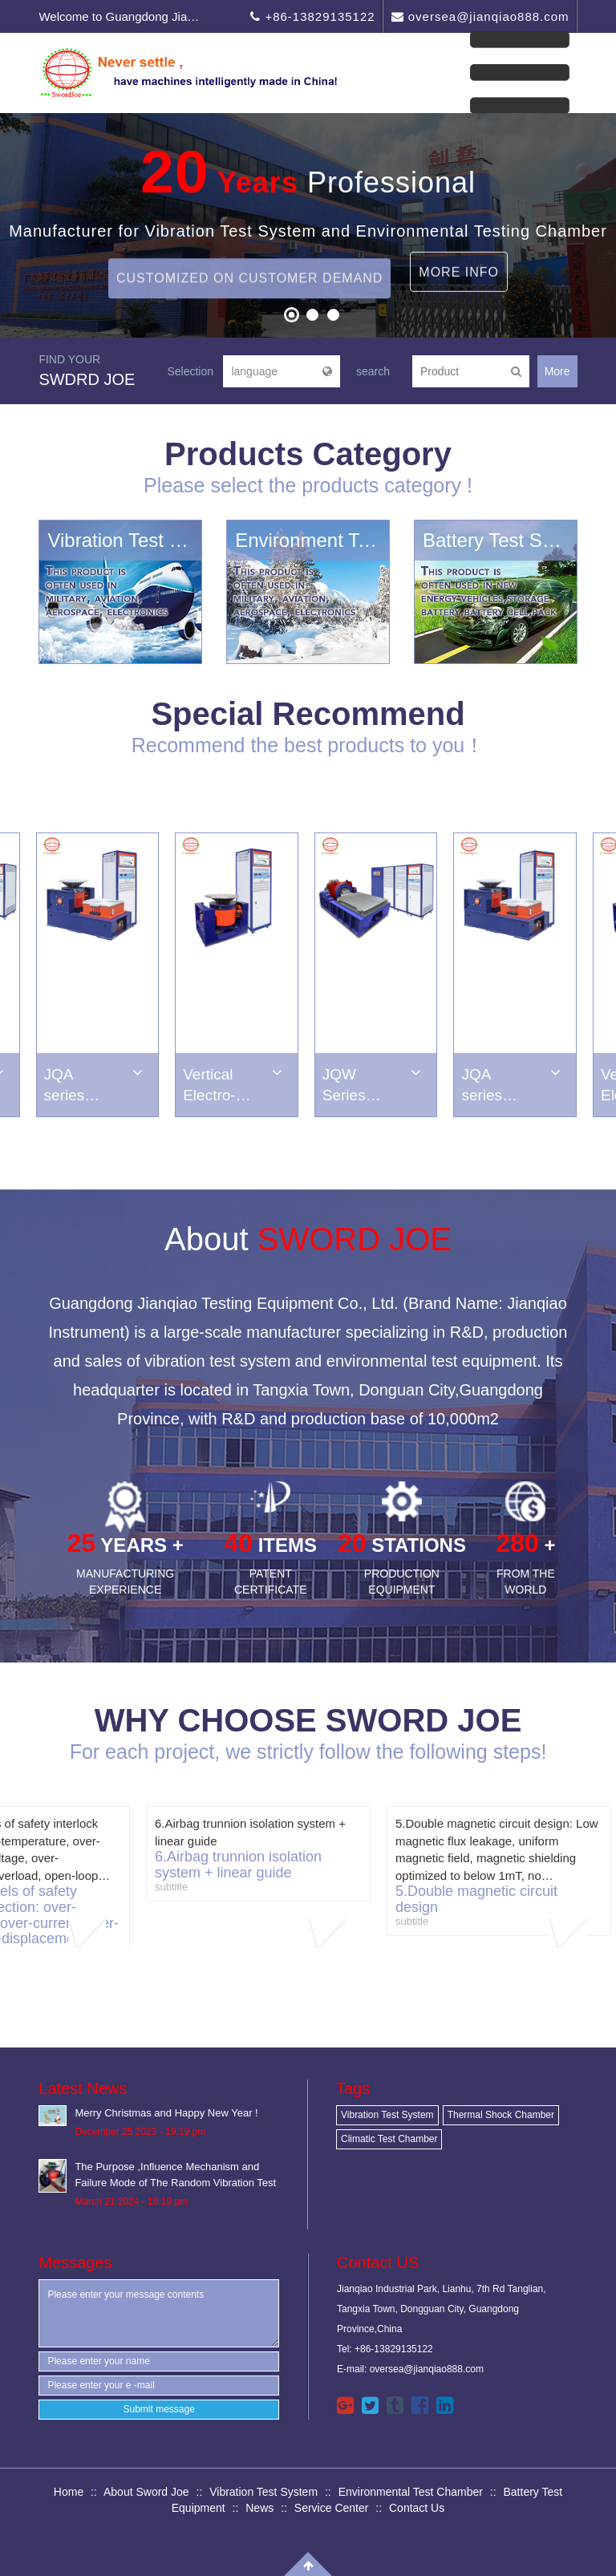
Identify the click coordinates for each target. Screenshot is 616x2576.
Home (68, 2491)
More (557, 371)
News (259, 2507)
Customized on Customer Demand (249, 303)
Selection (190, 371)
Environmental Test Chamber (410, 2491)
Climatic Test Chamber (389, 2139)
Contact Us (416, 2507)
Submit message (159, 2409)
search (373, 371)
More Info (459, 247)
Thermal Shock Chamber (501, 2114)
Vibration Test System (387, 2114)
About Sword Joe (146, 2491)
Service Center (331, 2507)
